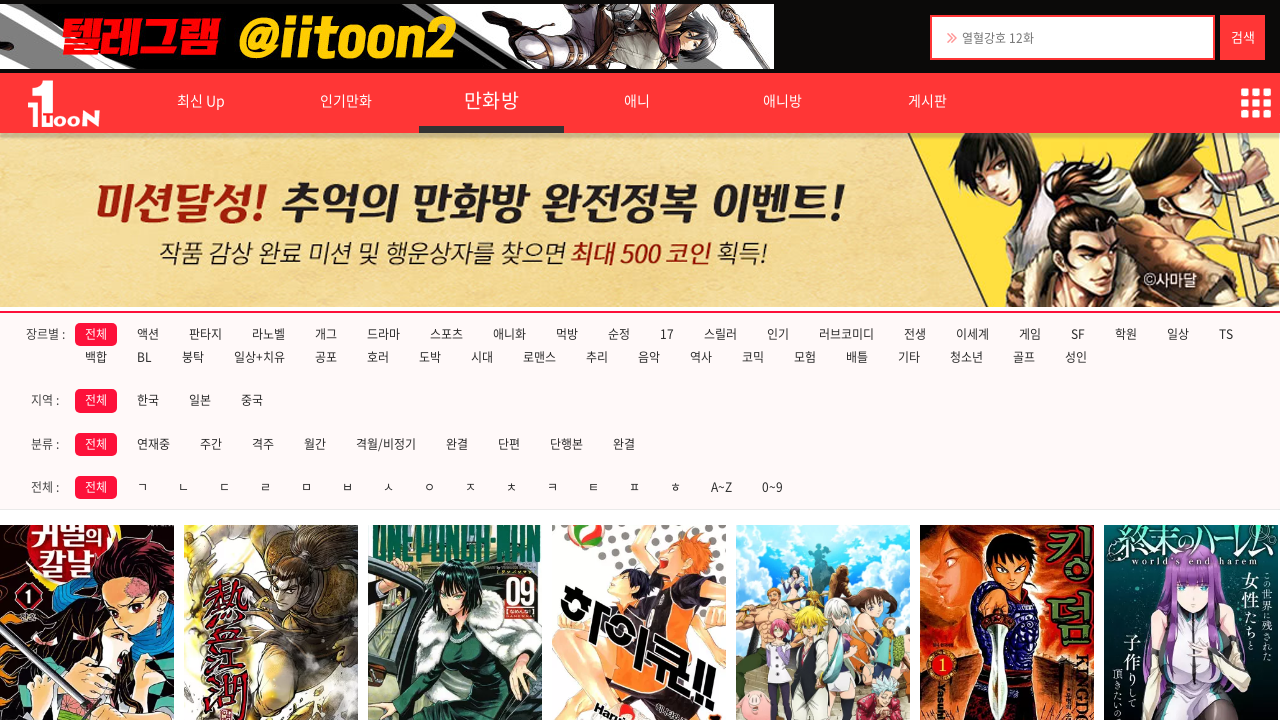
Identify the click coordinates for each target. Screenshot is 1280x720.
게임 (1030, 334)
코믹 (753, 357)
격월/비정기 (386, 444)
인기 (778, 334)
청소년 (966, 357)
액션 (148, 334)
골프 (1024, 357)
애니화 (509, 334)
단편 (509, 444)
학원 (1126, 334)
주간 (211, 444)
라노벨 (268, 334)
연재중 (153, 444)
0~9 (772, 487)
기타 (909, 357)
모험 (805, 357)
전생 (915, 334)
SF (1078, 334)
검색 (1243, 36)
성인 (1076, 357)
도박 (430, 357)
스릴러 (720, 334)
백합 (96, 357)
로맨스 (539, 357)
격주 (263, 444)
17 (667, 334)
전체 (96, 334)
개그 (326, 334)
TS (1226, 334)
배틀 (857, 357)
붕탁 (193, 357)
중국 (252, 400)
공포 (326, 357)
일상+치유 (259, 357)
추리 (597, 357)
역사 (701, 357)
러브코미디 (846, 334)
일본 (200, 400)
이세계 (972, 334)
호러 (378, 357)
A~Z (721, 487)
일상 (1178, 334)
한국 (148, 400)
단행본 (566, 444)
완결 (457, 444)
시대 (482, 357)
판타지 (205, 334)
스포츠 (446, 334)
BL (144, 357)
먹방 (567, 334)
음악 (649, 357)
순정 (619, 334)
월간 (315, 444)
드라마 (383, 334)
